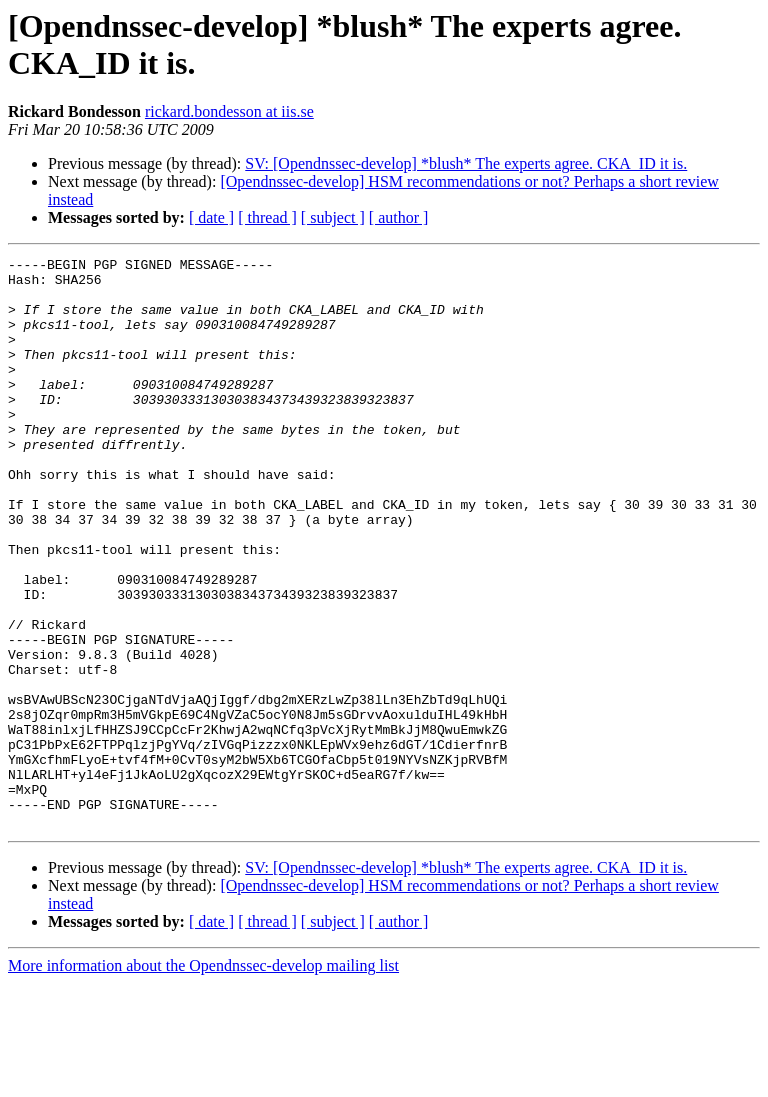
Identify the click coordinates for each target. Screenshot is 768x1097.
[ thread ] (267, 217)
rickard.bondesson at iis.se (229, 111)
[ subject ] (333, 217)
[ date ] (211, 217)
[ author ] (399, 217)
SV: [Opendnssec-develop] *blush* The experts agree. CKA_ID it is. (466, 163)
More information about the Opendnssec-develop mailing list (203, 1079)
